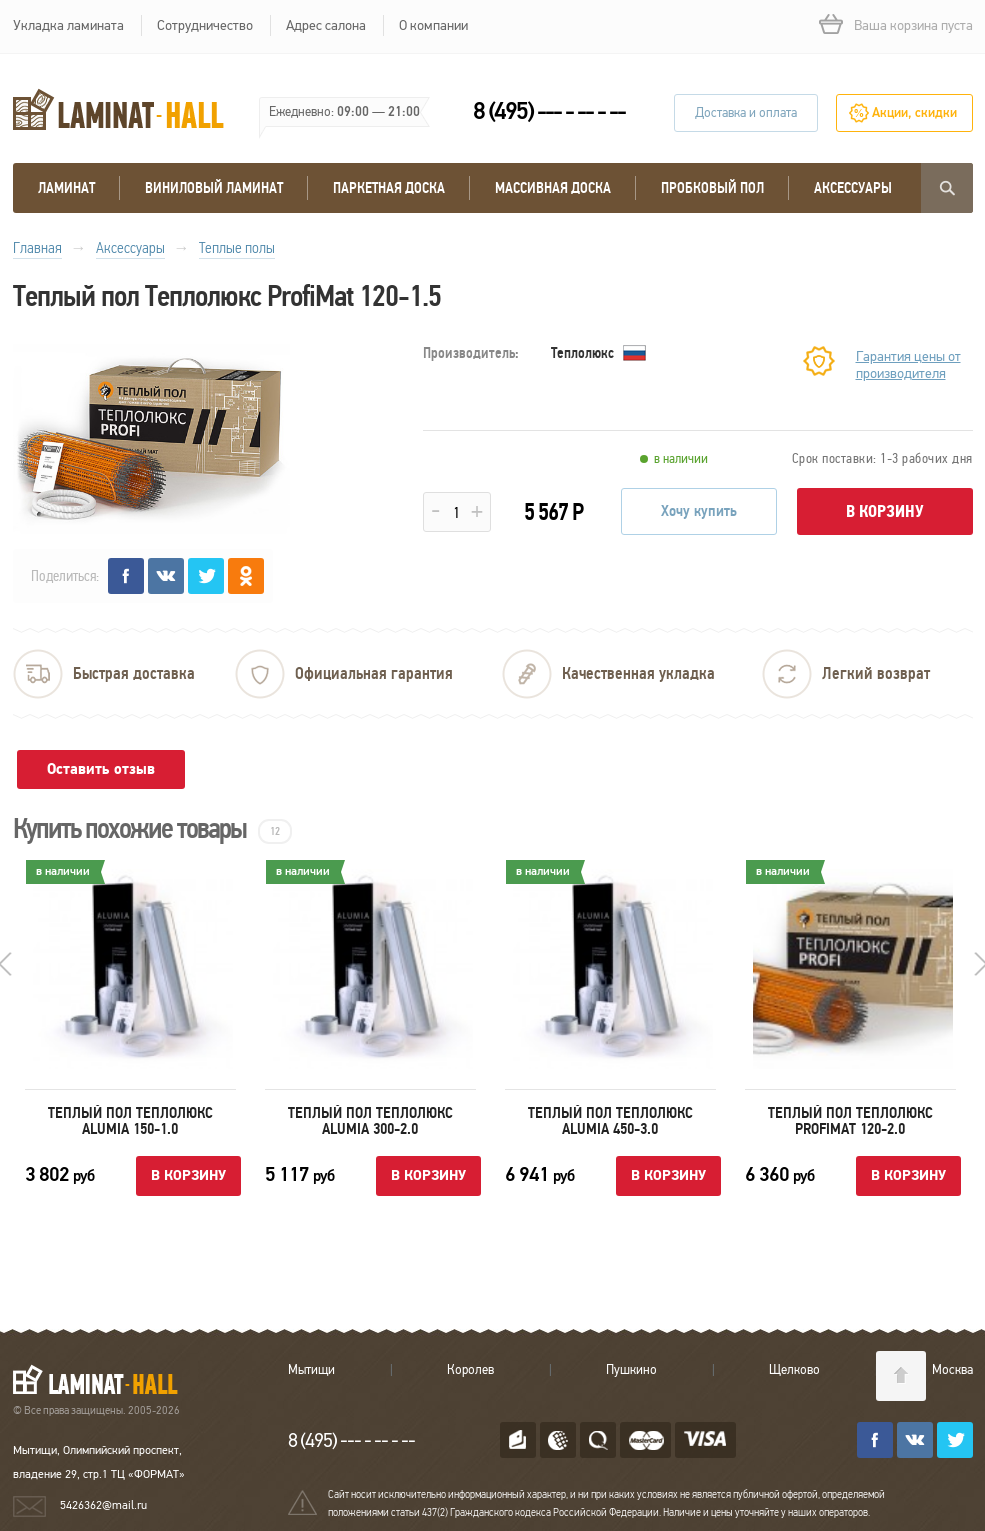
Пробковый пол (712, 188)
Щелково (794, 1370)
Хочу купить (699, 511)
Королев (470, 1370)
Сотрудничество (205, 25)
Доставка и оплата (746, 113)
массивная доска (553, 188)
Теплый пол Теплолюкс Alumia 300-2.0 (370, 1121)
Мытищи (311, 1370)
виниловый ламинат (214, 188)
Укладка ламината (68, 25)
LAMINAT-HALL (107, 1379)
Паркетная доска (389, 188)
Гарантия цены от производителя (908, 365)
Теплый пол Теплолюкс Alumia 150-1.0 (130, 1121)
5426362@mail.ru (103, 1505)
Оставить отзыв (101, 769)
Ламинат (66, 188)
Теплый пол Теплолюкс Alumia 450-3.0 (610, 1121)
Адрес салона (326, 25)
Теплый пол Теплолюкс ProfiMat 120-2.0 (850, 1121)
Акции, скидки (914, 113)
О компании (433, 25)
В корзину (885, 511)
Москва (952, 1370)
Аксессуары (853, 188)
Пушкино (631, 1370)
